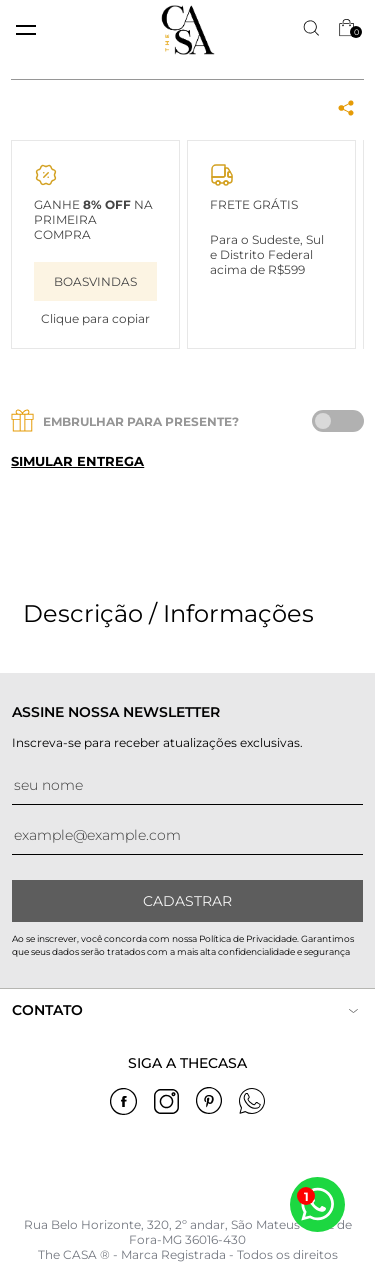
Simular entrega (77, 461)
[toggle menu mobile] (26, 30)
